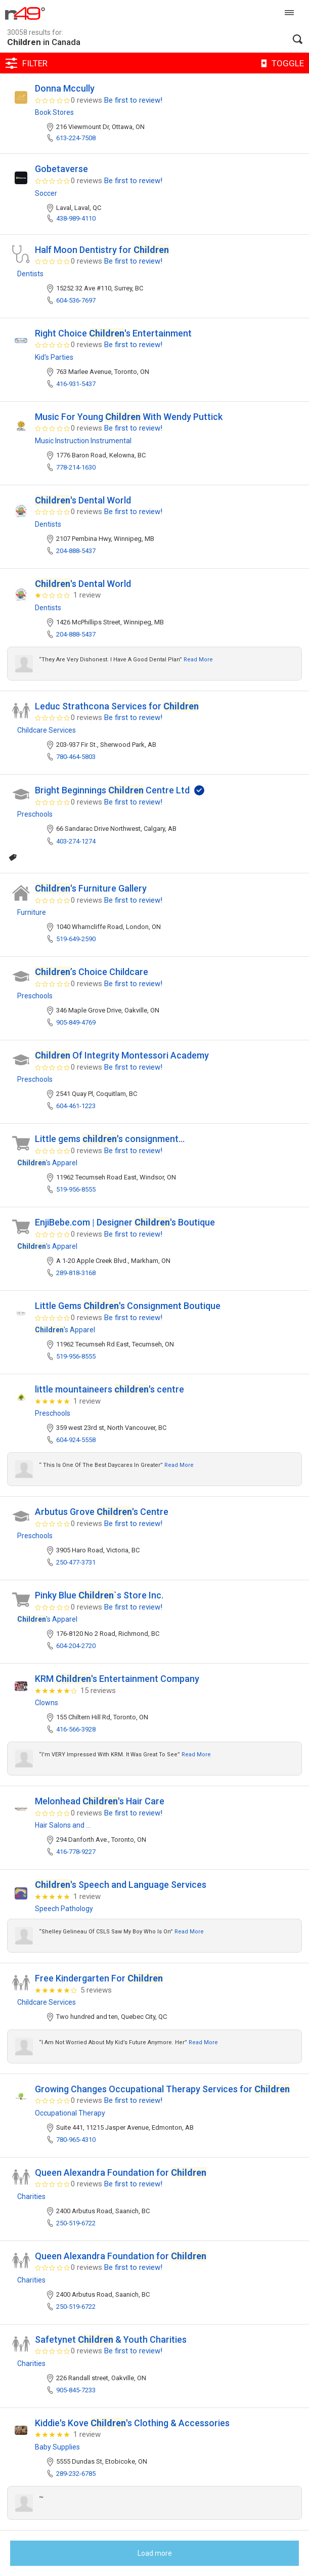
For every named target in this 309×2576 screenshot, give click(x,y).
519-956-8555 (76, 1189)
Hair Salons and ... (63, 1825)
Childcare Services (46, 730)
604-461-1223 (76, 1106)
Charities (31, 2196)
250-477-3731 (76, 1562)
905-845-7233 (76, 2390)
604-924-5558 (76, 1440)
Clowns (46, 1703)
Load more (155, 2553)
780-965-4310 (76, 2139)
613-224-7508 (76, 138)
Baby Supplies (57, 2447)
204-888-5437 (76, 551)
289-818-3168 (76, 1273)
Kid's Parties (54, 357)
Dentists (30, 274)
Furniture (31, 912)
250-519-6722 (76, 2223)
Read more (198, 659)
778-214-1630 (76, 467)
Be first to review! (133, 100)
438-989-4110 (76, 218)
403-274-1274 (76, 841)
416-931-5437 (76, 384)
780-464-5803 (76, 757)
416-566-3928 (76, 1729)
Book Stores (54, 112)
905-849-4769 (76, 1022)
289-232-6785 (76, 2473)
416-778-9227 (76, 1851)
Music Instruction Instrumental (83, 441)
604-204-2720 (76, 1646)
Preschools (35, 814)
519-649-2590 (76, 939)
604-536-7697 (76, 300)
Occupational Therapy (70, 2113)
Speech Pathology (64, 1909)
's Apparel (47, 1163)
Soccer (46, 193)
